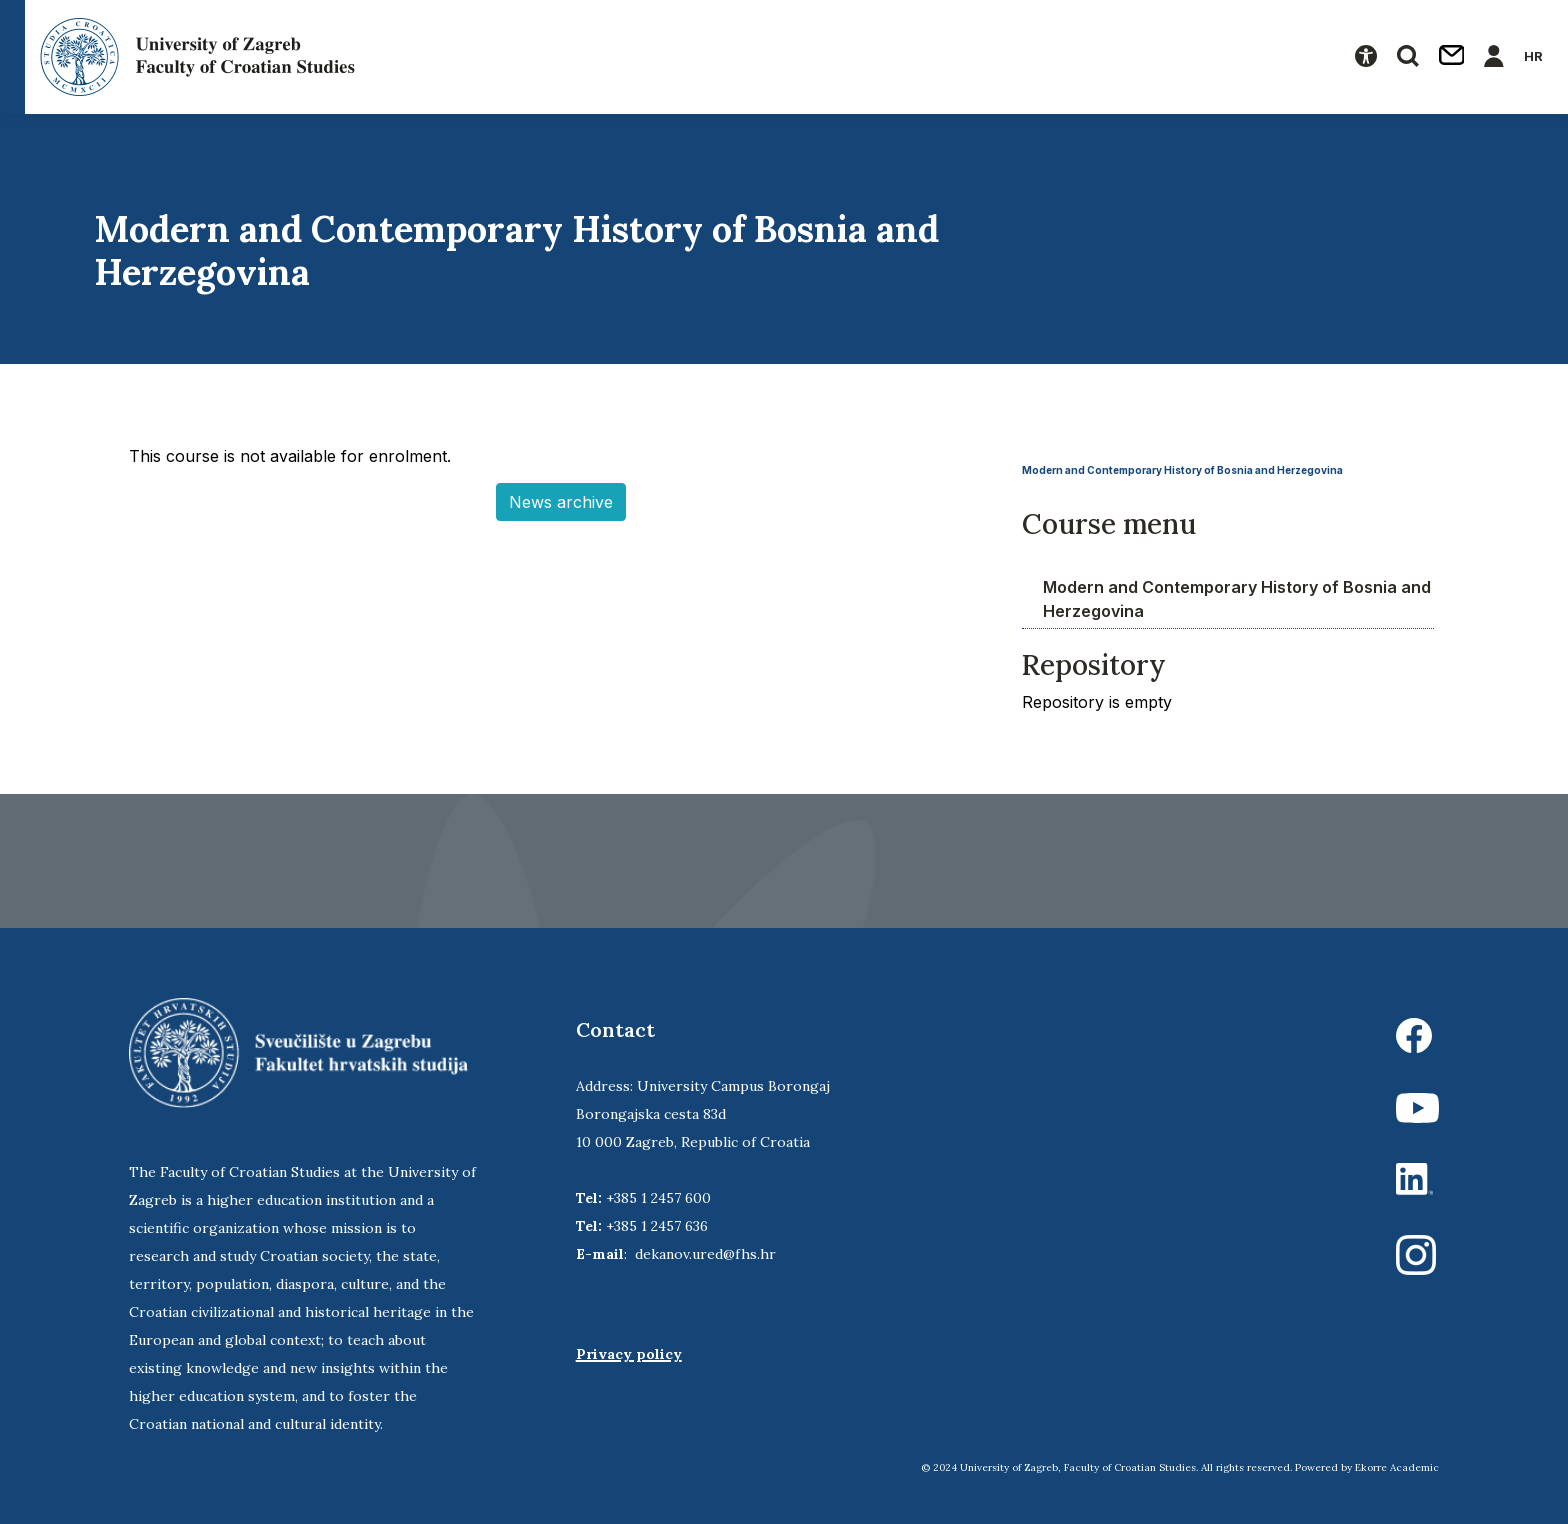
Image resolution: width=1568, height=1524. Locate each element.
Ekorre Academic (1397, 1467)
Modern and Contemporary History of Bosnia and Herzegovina (1182, 470)
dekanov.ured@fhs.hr (705, 1254)
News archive (561, 502)
